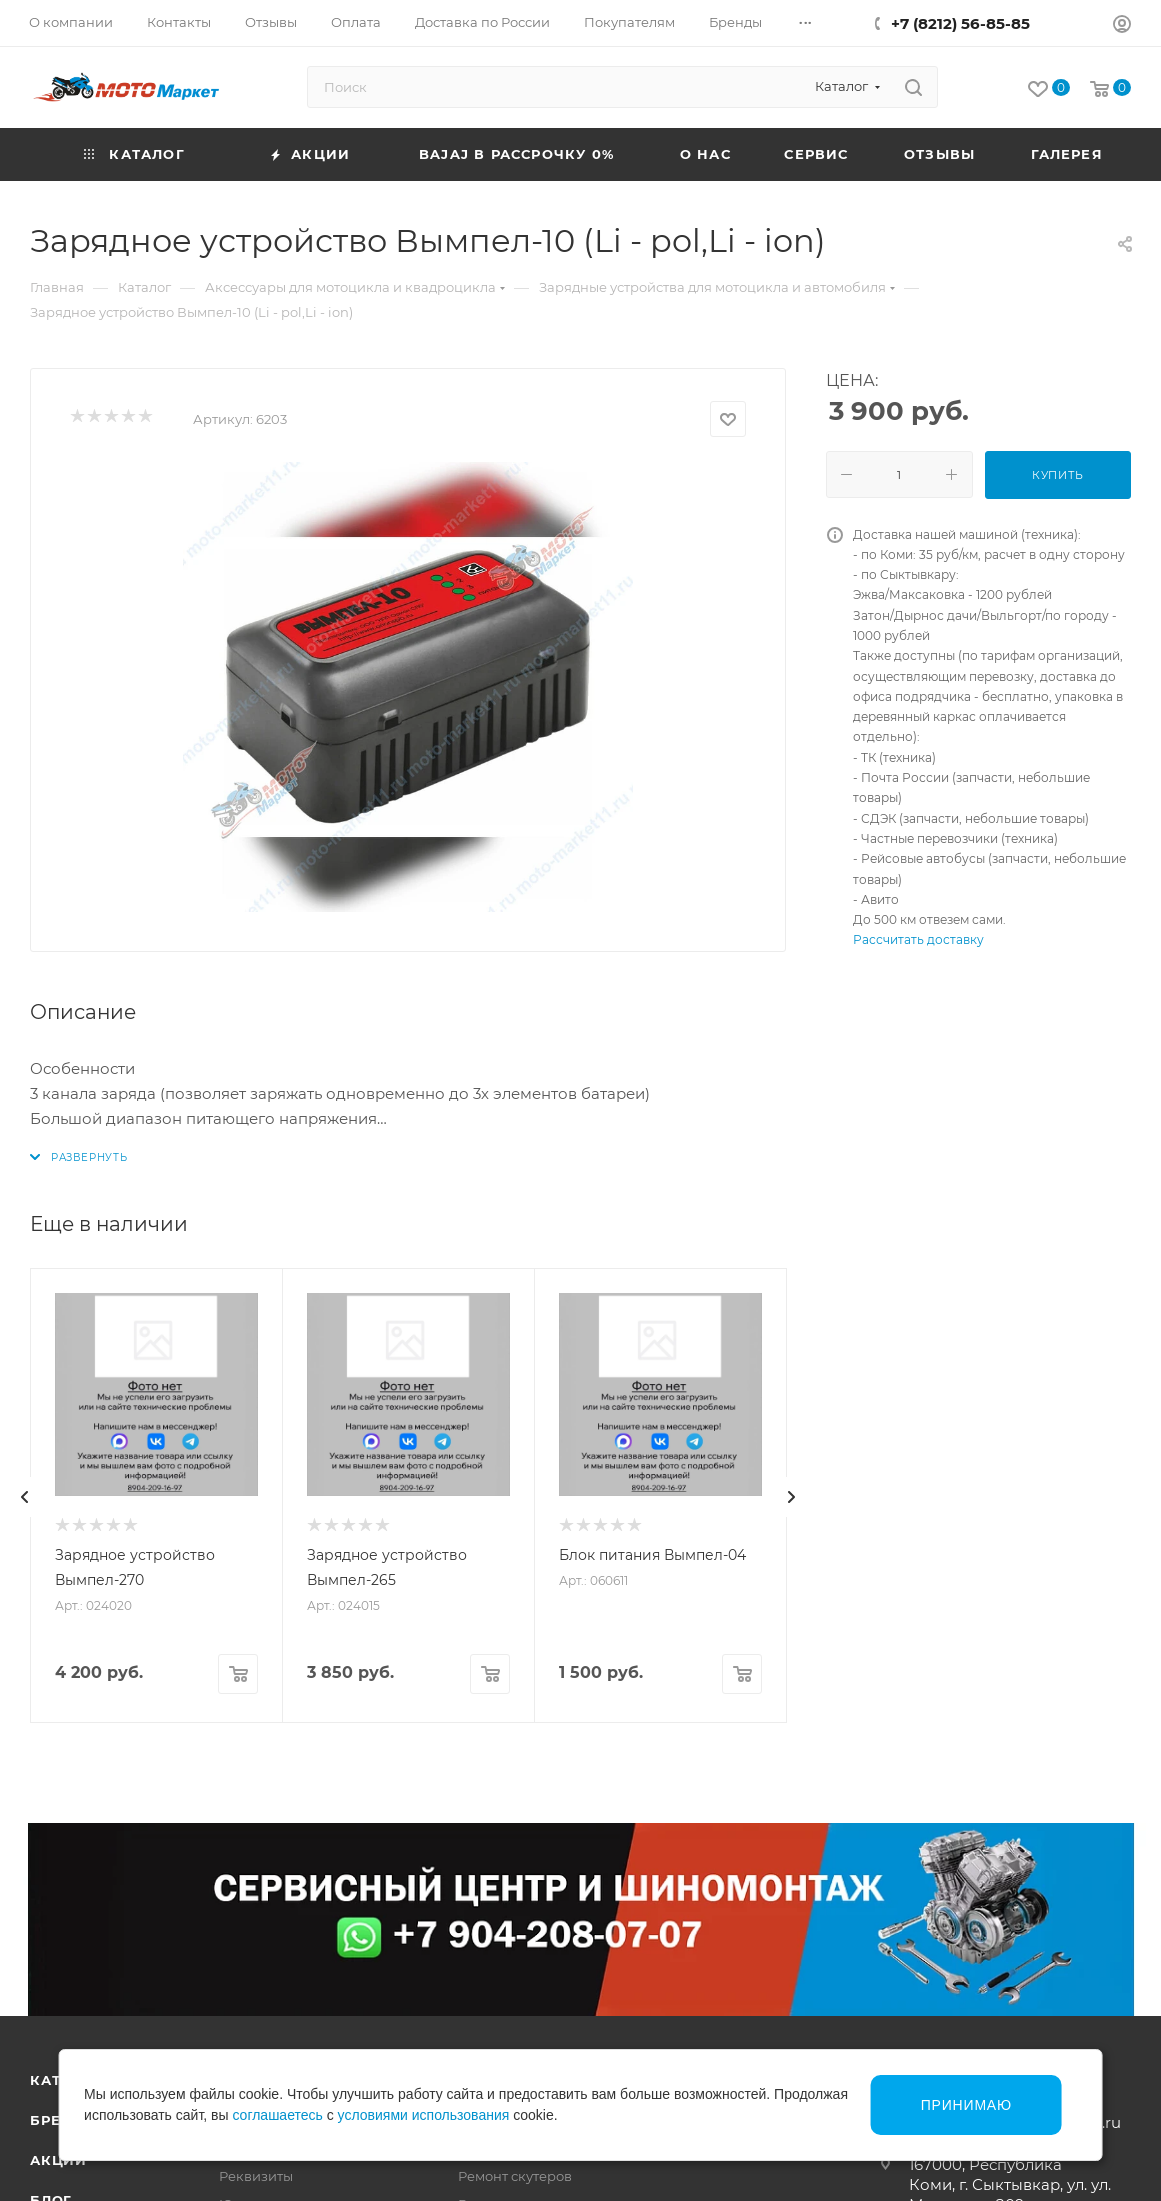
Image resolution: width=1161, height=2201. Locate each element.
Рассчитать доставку (918, 939)
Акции (58, 2160)
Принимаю (966, 2105)
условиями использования (424, 2115)
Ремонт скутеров (515, 2176)
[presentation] (25, 1497)
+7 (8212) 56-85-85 (960, 23)
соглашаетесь (277, 2115)
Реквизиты (256, 2176)
